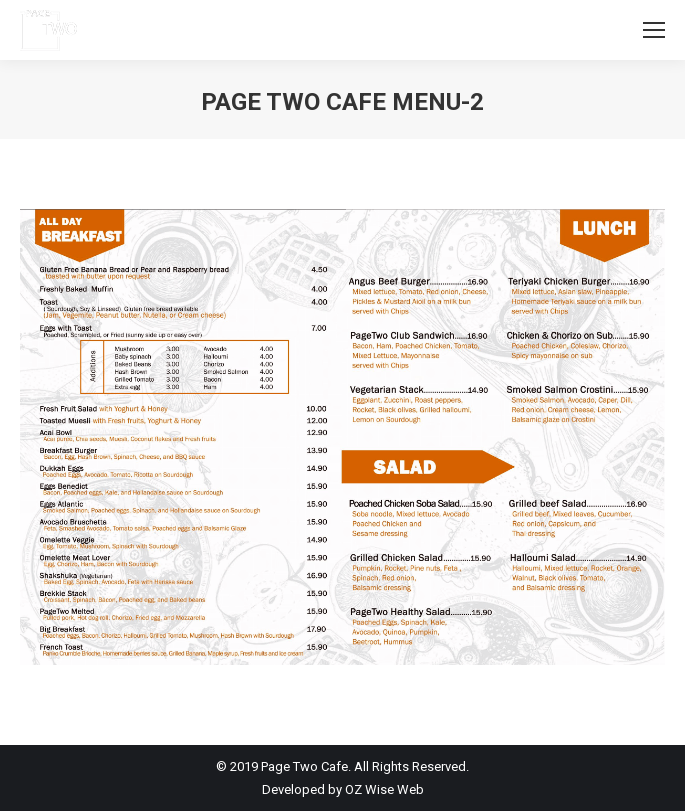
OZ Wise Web (384, 789)
